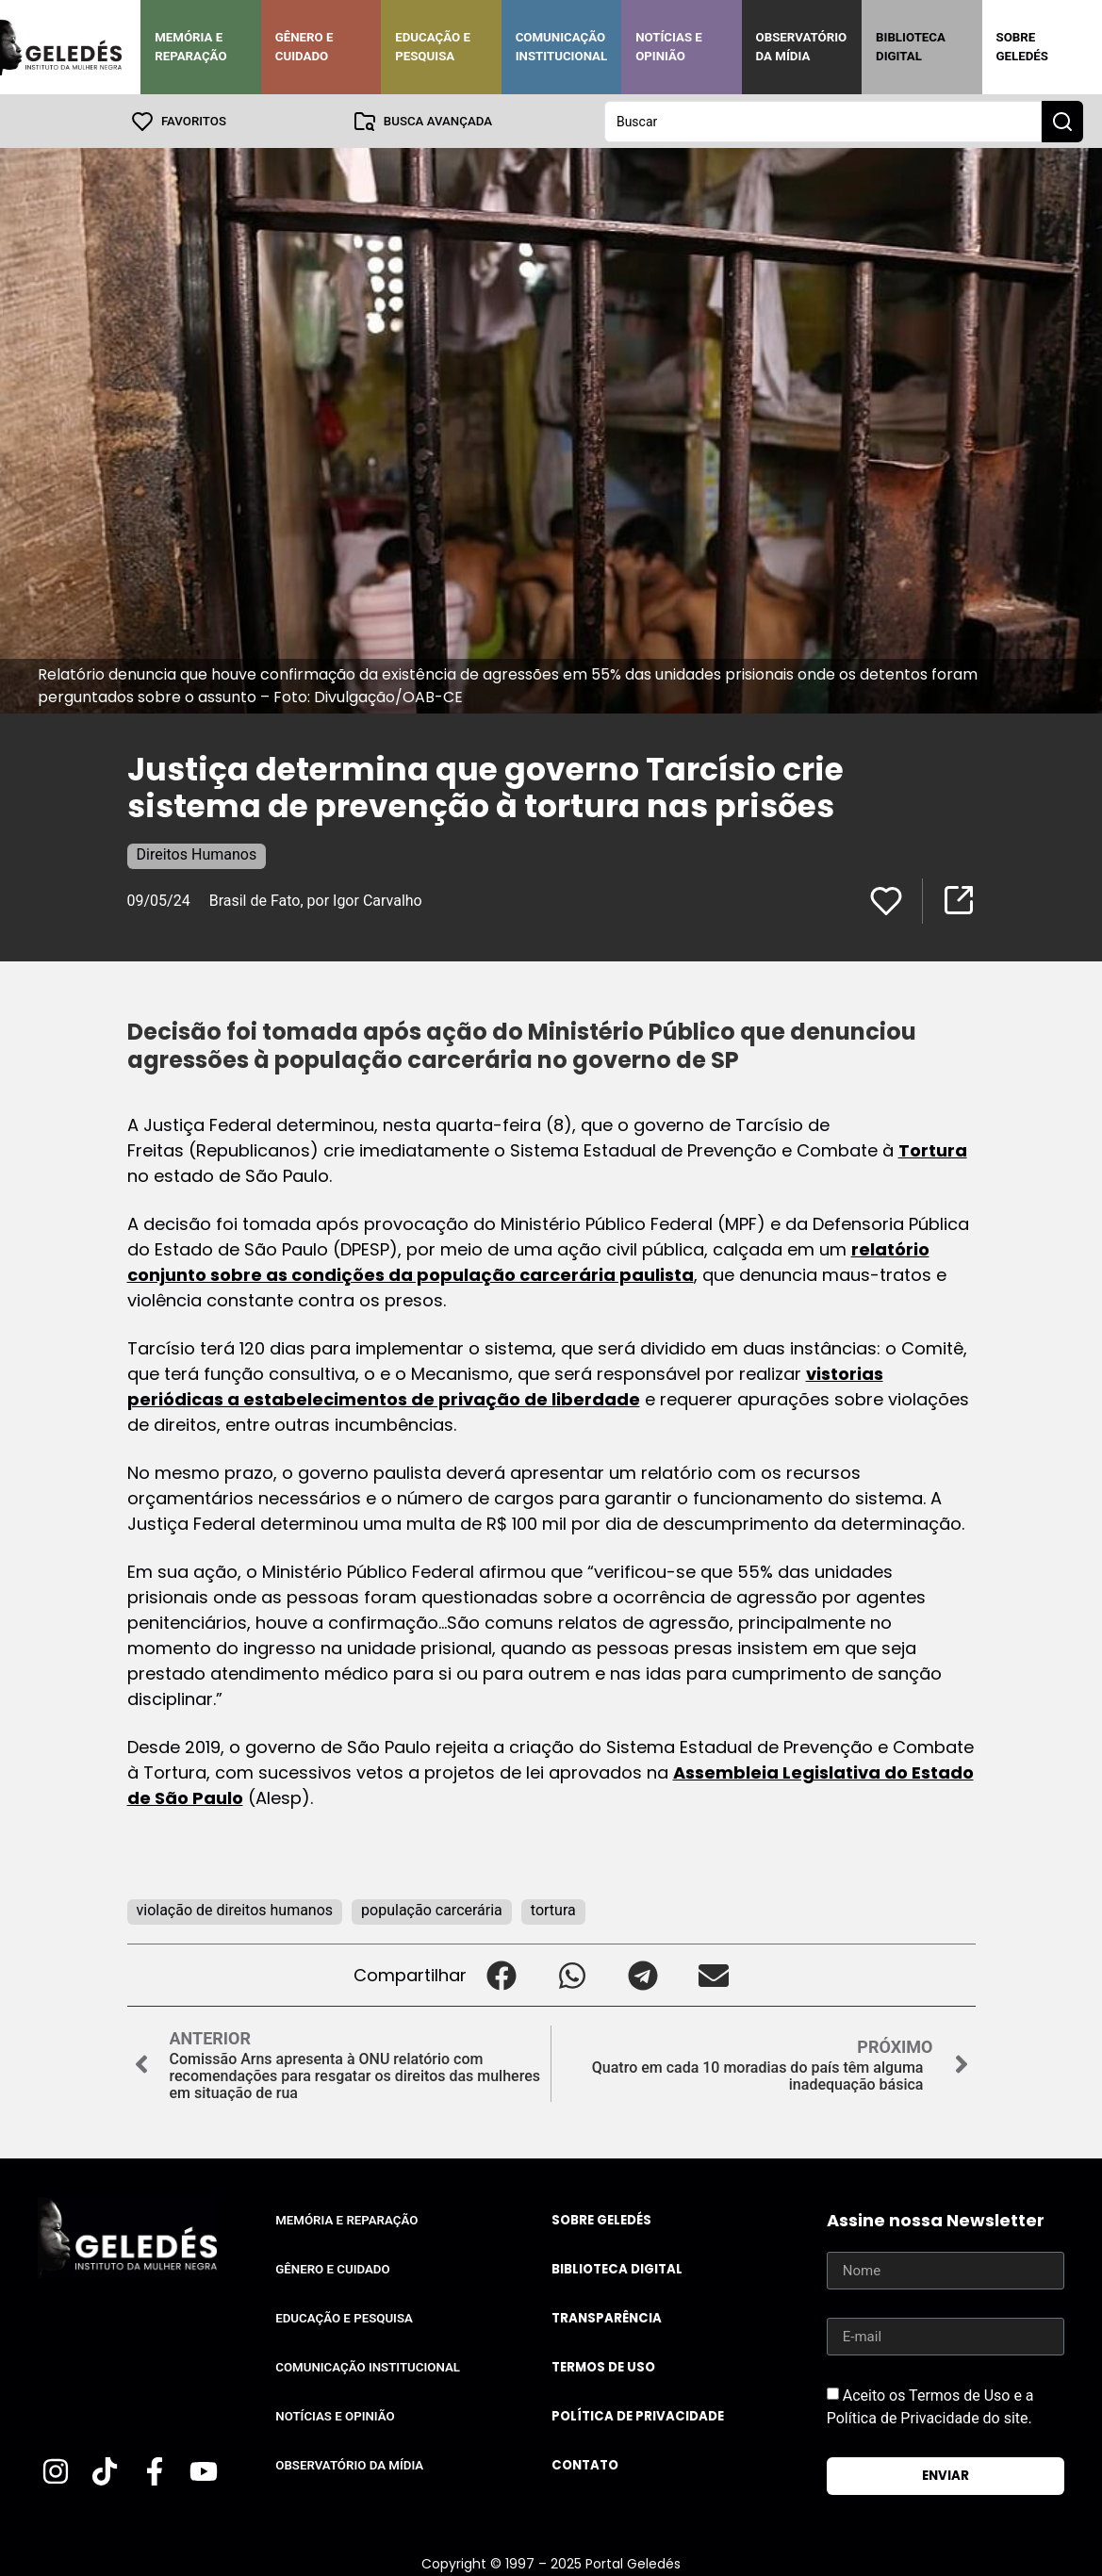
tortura (553, 1909)
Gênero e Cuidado (304, 46)
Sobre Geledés (1022, 46)
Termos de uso (603, 2366)
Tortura (932, 1149)
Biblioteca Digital (911, 46)
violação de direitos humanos (235, 1909)
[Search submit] (1062, 120)
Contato (584, 2464)
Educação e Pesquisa (432, 46)
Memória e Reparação (190, 46)
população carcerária (431, 1909)
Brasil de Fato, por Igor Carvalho (315, 900)
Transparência (606, 2317)
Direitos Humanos (197, 853)
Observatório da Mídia (801, 46)
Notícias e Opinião (668, 46)
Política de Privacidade (637, 2415)
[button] (502, 1974)
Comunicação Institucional (562, 46)
